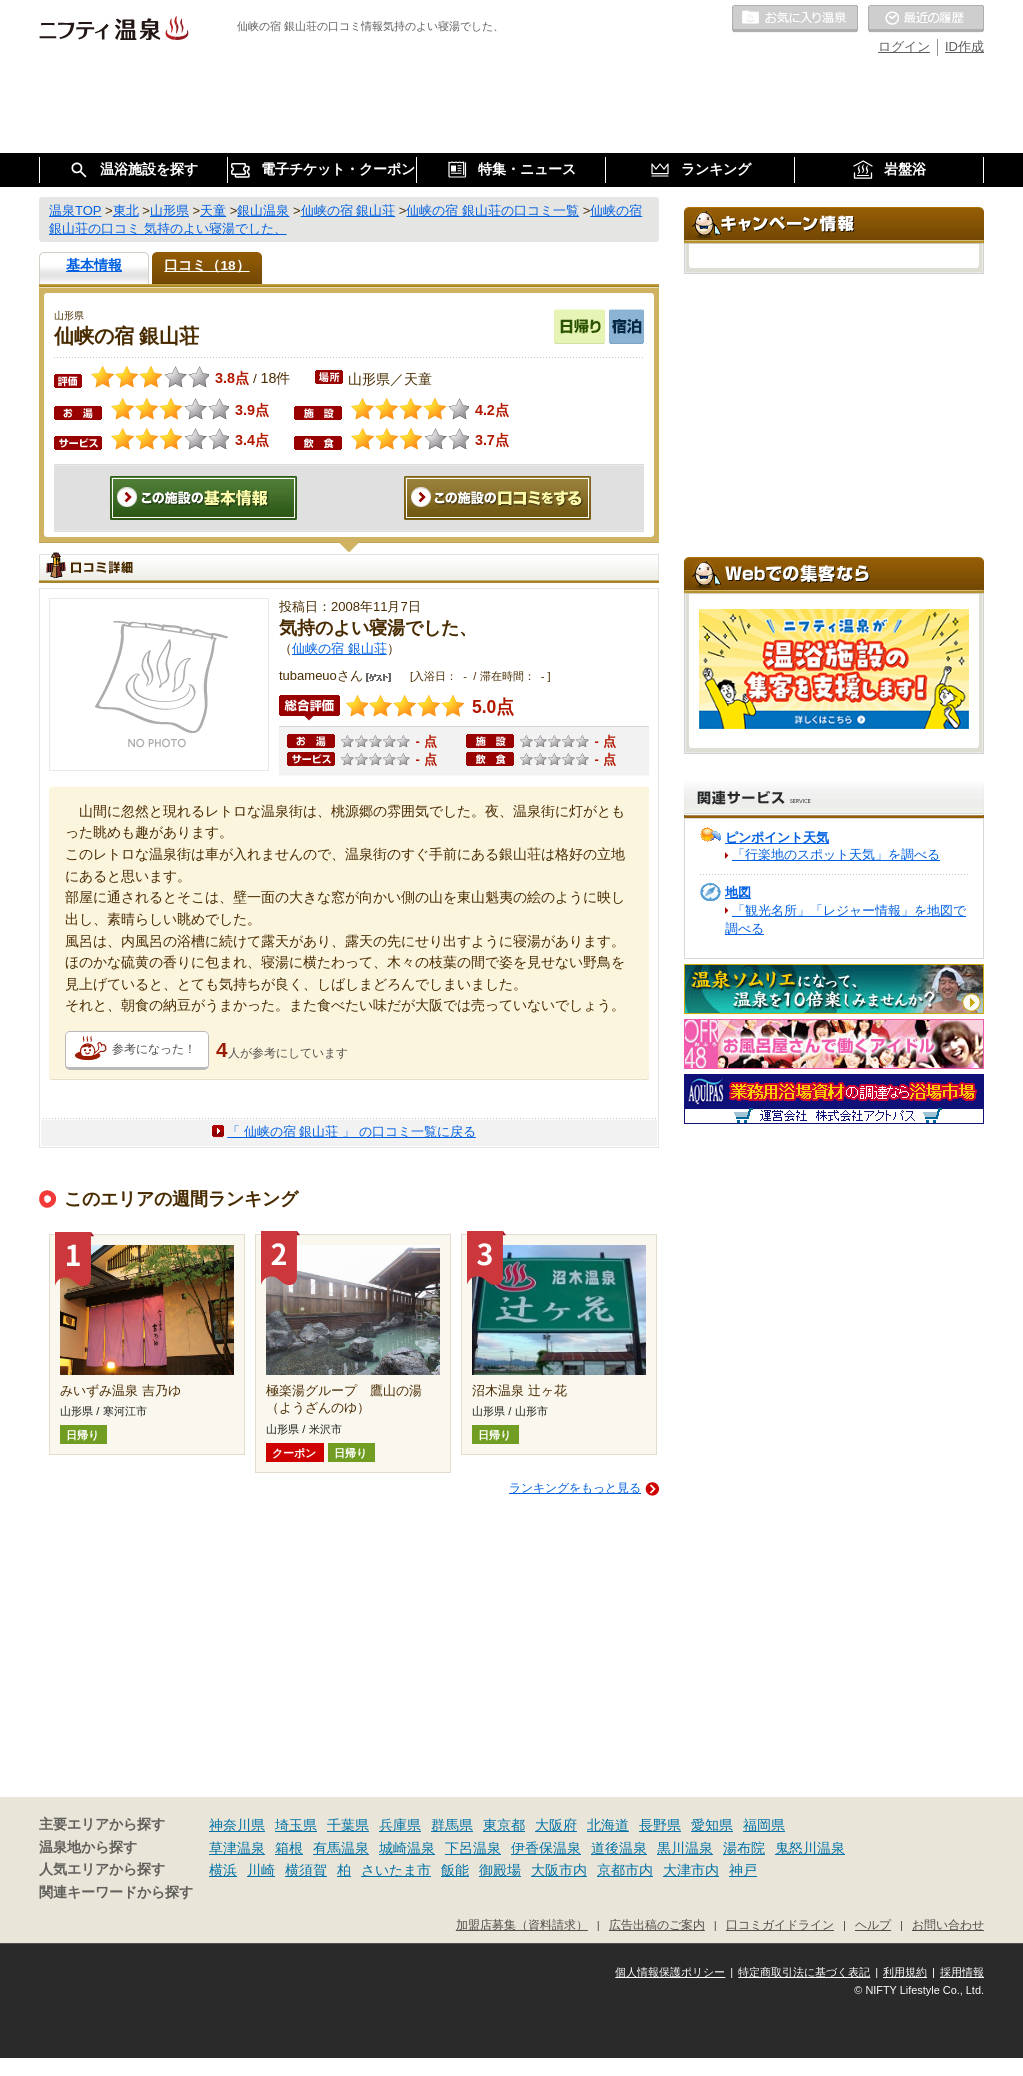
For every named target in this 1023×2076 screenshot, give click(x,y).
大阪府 (556, 1825)
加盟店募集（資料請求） (522, 1924)
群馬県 (452, 1825)
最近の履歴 (926, 19)
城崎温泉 (407, 1848)
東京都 (504, 1825)
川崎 (261, 1870)
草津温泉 (237, 1848)
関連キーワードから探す (116, 1892)
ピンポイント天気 (777, 837)
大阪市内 (559, 1870)
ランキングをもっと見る (575, 1488)
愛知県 (712, 1825)
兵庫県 (400, 1825)
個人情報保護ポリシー (670, 1972)
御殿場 (500, 1870)
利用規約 (905, 1972)
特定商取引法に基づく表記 (804, 1972)
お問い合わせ (948, 1924)
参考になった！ (154, 1049)
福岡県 (764, 1825)
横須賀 (306, 1870)
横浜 (223, 1870)
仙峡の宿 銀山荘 (339, 648)
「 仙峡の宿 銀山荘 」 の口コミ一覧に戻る (351, 1131)
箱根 (289, 1848)
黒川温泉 (685, 1848)
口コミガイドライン (780, 1924)
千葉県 (348, 1825)
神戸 (743, 1870)
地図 (738, 892)
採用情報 (962, 1972)
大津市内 (691, 1870)
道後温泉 (619, 1848)
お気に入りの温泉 (795, 19)
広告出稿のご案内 (657, 1924)
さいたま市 (396, 1870)
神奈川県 (237, 1825)
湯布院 (744, 1848)
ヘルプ (873, 1924)
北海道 (608, 1825)
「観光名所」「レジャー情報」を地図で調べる (845, 919)
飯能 (455, 1870)
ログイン (904, 46)
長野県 (660, 1825)
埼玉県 (296, 1825)
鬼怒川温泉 (810, 1848)
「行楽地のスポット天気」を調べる (836, 854)
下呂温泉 (473, 1848)
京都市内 (625, 1870)
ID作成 (964, 46)
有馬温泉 (341, 1848)
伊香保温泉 (546, 1848)
